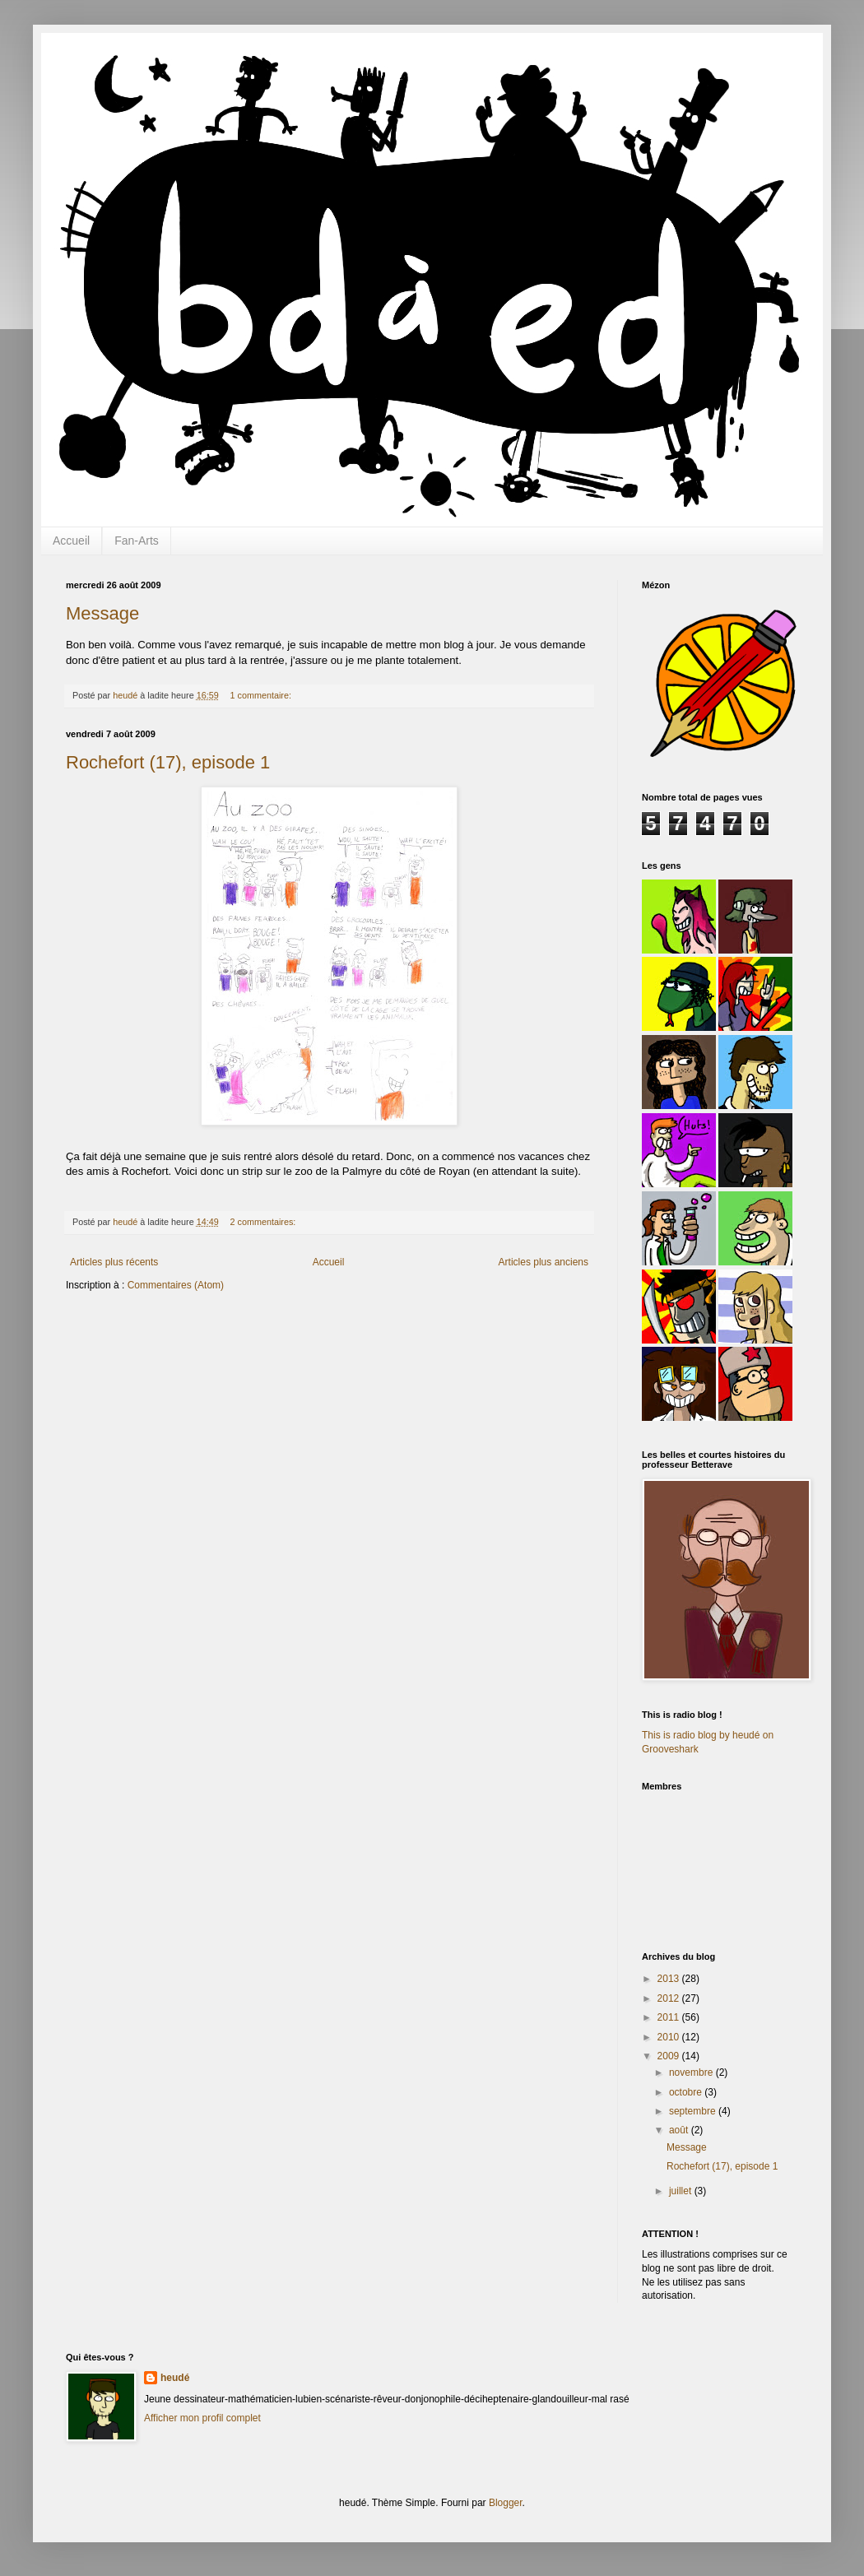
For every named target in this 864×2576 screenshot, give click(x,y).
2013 (669, 1978)
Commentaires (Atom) (176, 1285)
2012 (669, 1998)
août (680, 2130)
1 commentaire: (262, 695)
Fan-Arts (136, 540)
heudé (174, 2377)
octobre (686, 2092)
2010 (669, 2037)
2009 (669, 2056)
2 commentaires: (264, 1222)
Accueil (71, 540)
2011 (669, 2017)
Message (102, 613)
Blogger (506, 2503)
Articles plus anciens (543, 1262)
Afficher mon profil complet (202, 2418)
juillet (681, 2191)
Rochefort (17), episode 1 (168, 762)
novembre (692, 2072)
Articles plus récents (114, 1262)
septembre (693, 2111)
